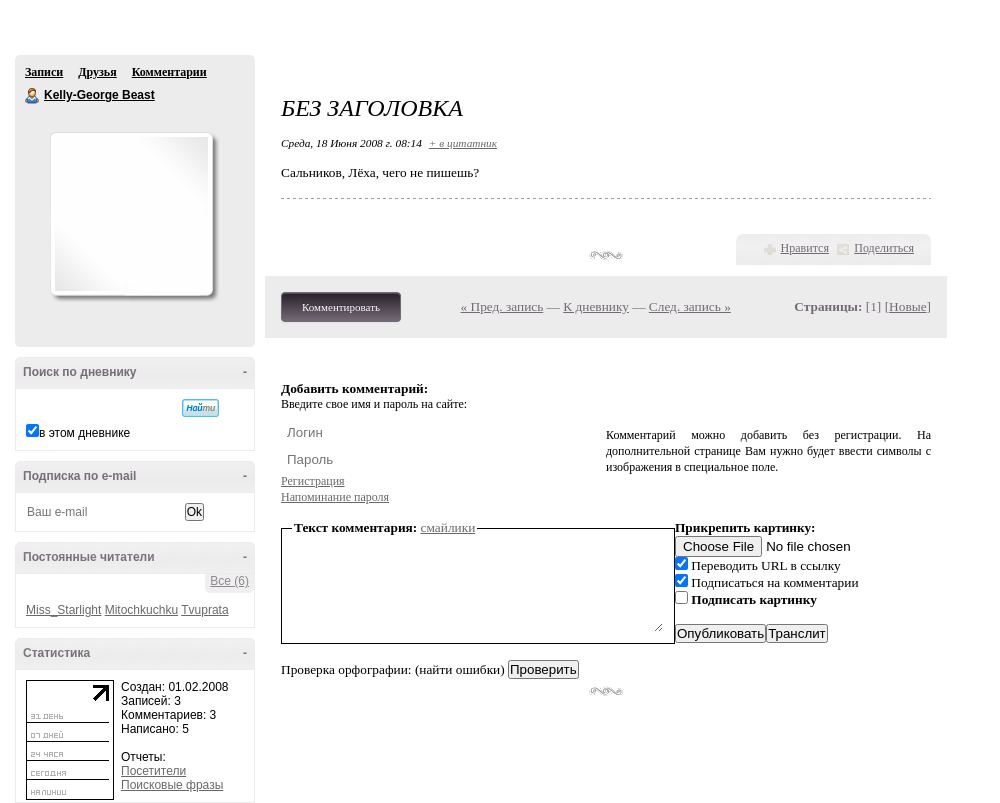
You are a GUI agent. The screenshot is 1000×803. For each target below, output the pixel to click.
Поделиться (884, 248)
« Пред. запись (502, 306)
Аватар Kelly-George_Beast (131, 214)
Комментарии (169, 72)
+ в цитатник (463, 143)
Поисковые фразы (172, 785)
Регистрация (313, 481)
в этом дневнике (84, 433)
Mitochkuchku (141, 610)
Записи (44, 72)
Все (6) (229, 581)
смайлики (448, 527)
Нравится (805, 248)
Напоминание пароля (335, 497)
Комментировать (341, 307)
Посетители (153, 771)
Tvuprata (204, 610)
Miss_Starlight (63, 610)
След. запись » (690, 306)
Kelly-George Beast (33, 96)
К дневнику (596, 306)
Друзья (97, 72)
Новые (907, 306)
